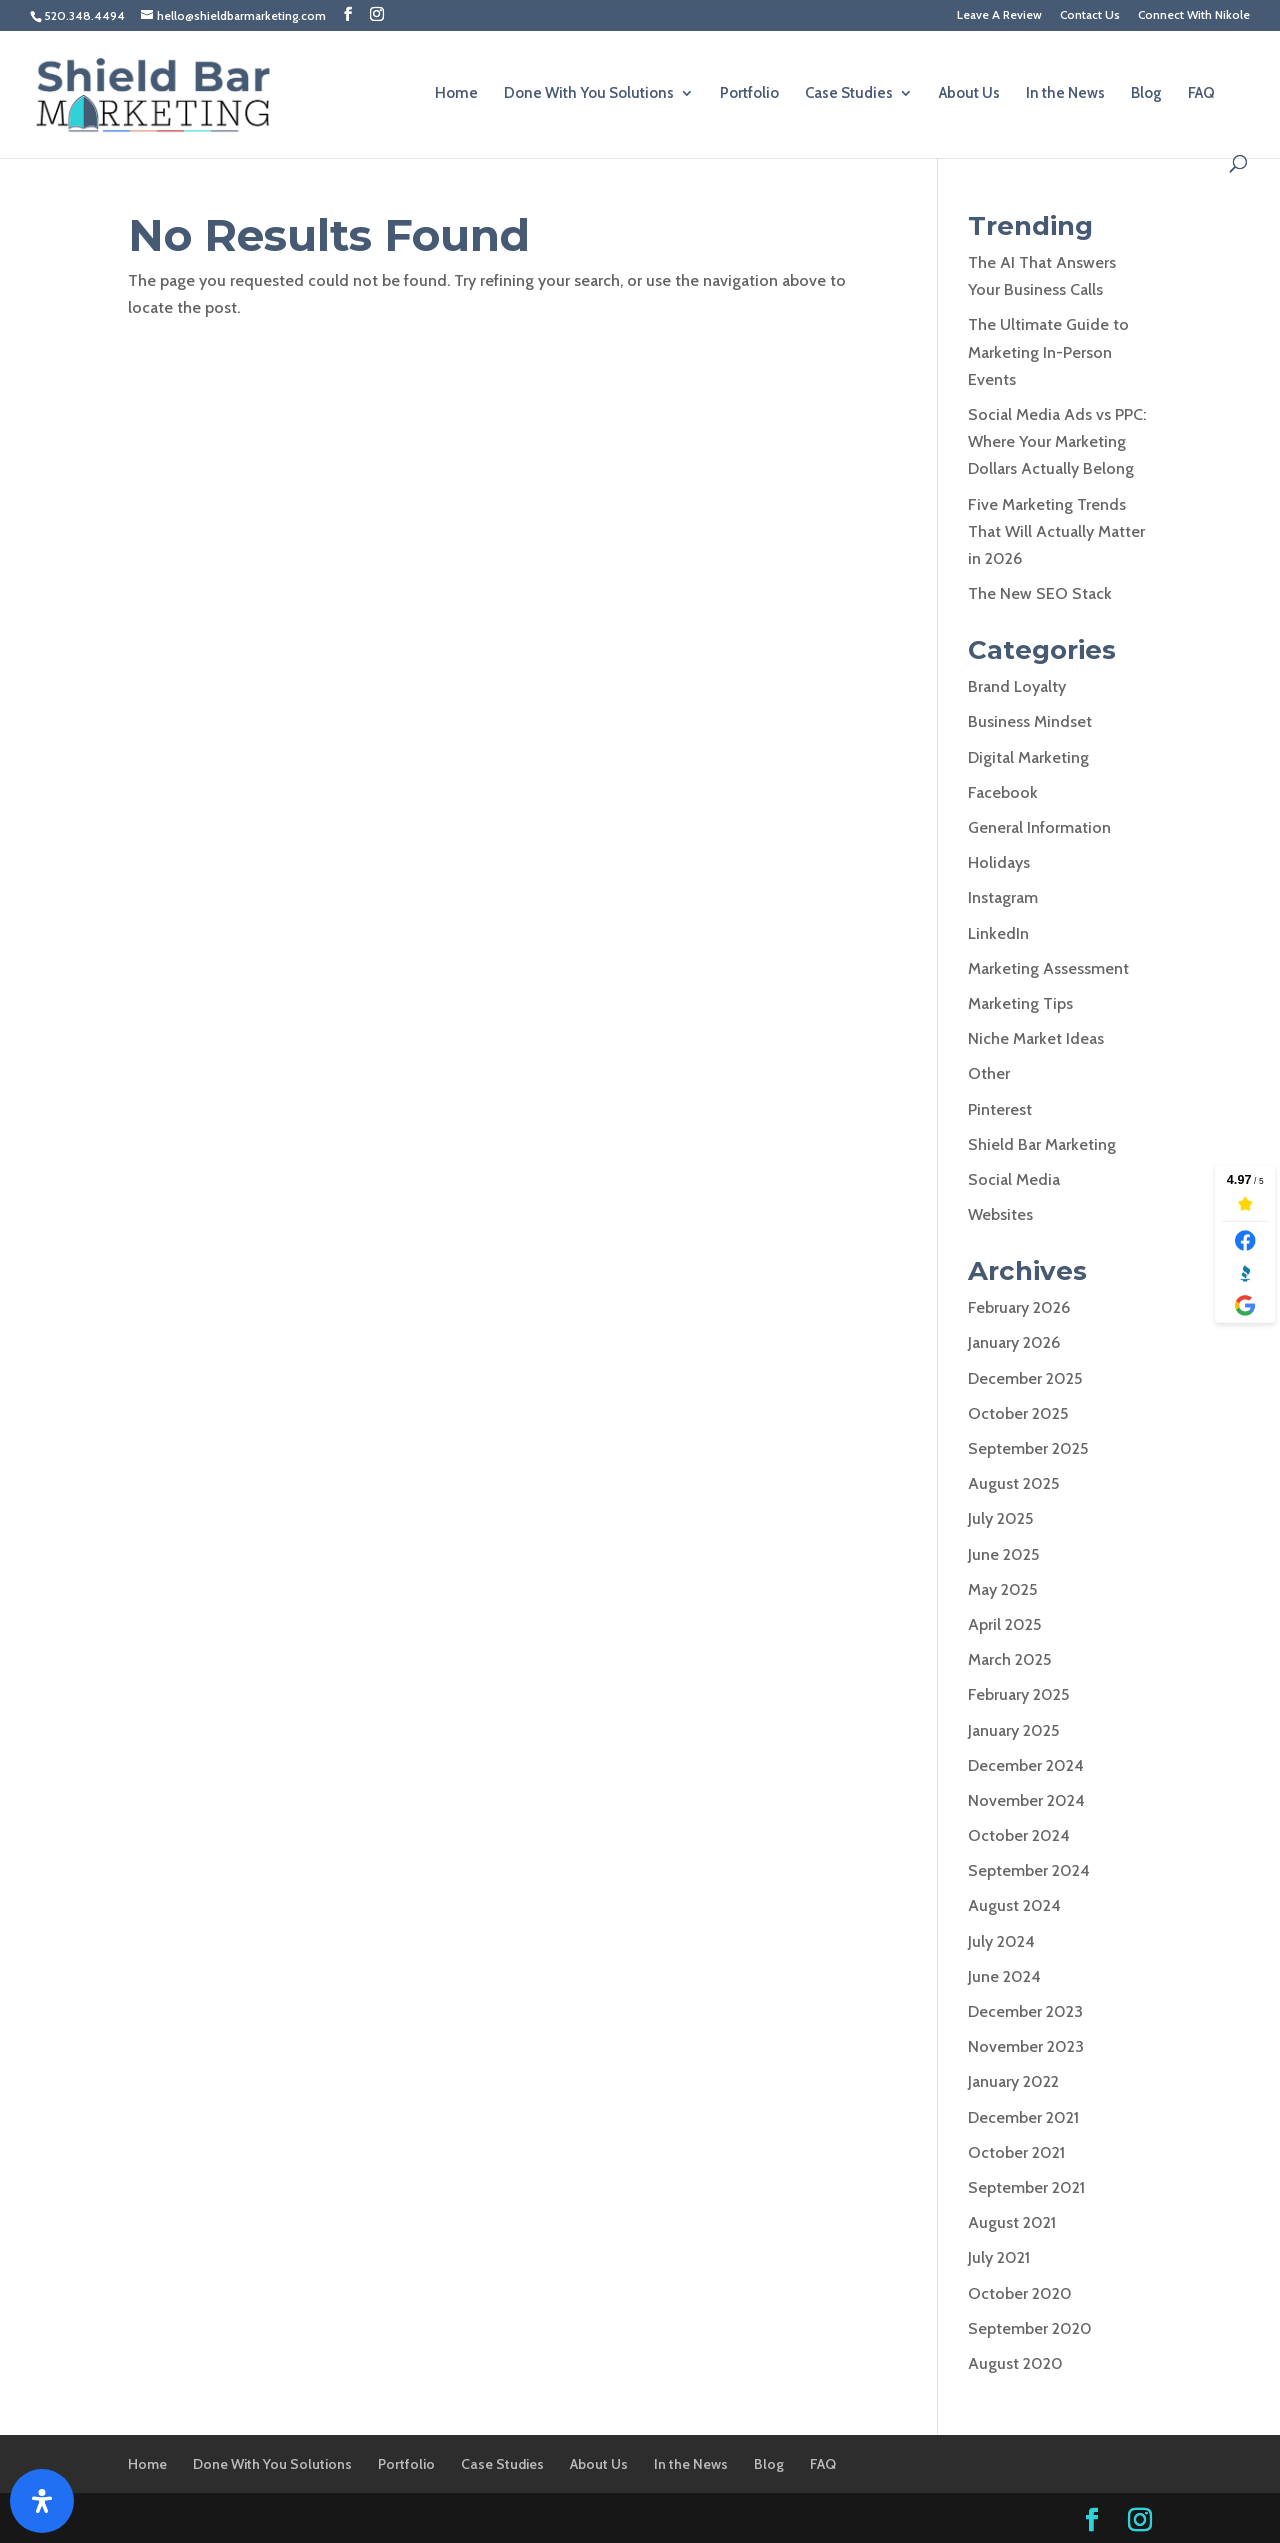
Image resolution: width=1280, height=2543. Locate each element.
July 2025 (1000, 1518)
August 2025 (1013, 1483)
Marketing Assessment (1048, 968)
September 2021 (1026, 2187)
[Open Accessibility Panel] (42, 2501)
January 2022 (1013, 2081)
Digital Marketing (1028, 757)
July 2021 (999, 2257)
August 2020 (1015, 2363)
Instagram (1003, 897)
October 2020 (1020, 2293)
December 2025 (1025, 1378)
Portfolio (749, 94)
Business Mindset (1030, 721)
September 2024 (1029, 1870)
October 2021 (1016, 2152)
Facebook (1003, 792)
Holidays (999, 862)
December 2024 (1026, 1765)
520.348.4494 (84, 15)
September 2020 (1030, 2328)
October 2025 (1018, 1413)
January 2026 (1014, 1342)
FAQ (1201, 94)
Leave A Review (999, 15)
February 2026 (1019, 1307)
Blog (1146, 94)
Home (456, 94)
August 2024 (1014, 1905)
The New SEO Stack (1040, 593)
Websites (1000, 1214)
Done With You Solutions (589, 94)
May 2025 (1002, 1589)
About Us (969, 94)
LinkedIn (998, 933)
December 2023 (1025, 2011)
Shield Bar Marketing (1042, 1144)
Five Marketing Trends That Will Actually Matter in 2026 (1056, 531)
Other (989, 1073)
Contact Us (1090, 15)
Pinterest (1000, 1109)
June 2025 (1003, 1554)
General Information (1039, 827)
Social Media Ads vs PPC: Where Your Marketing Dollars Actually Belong (1057, 441)
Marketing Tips (1020, 1003)
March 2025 (1009, 1659)
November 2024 (1026, 1800)
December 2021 (1023, 2117)
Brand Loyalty (1017, 686)
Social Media (1014, 1179)
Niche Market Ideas (1036, 1038)
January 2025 (1013, 1730)
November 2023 (1026, 2046)
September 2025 (1028, 1448)
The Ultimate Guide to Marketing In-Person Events (1048, 351)
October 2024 (1019, 1835)
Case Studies (849, 94)
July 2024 (1001, 1941)
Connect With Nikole (1194, 15)
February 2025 (1018, 1694)
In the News (1065, 94)
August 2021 (1012, 2222)
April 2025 (1004, 1624)
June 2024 (1004, 1976)
